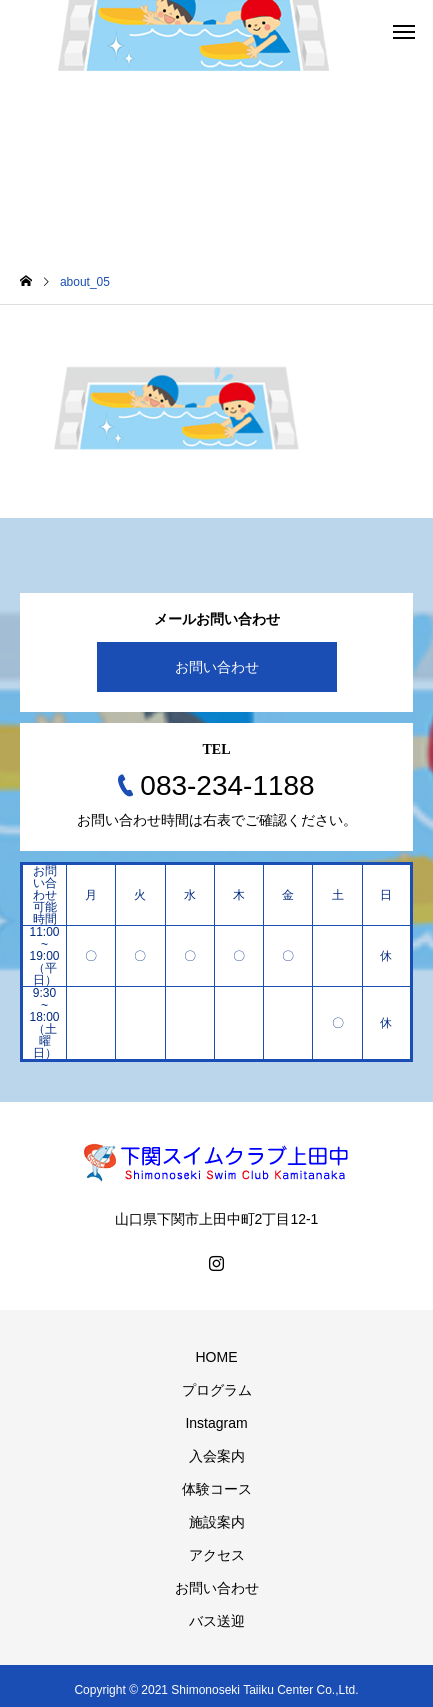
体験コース (217, 1489)
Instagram (216, 1423)
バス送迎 (217, 1621)
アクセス (217, 1555)
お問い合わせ (217, 667)
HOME (217, 1357)
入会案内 (217, 1456)
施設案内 (217, 1522)
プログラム (217, 1390)
